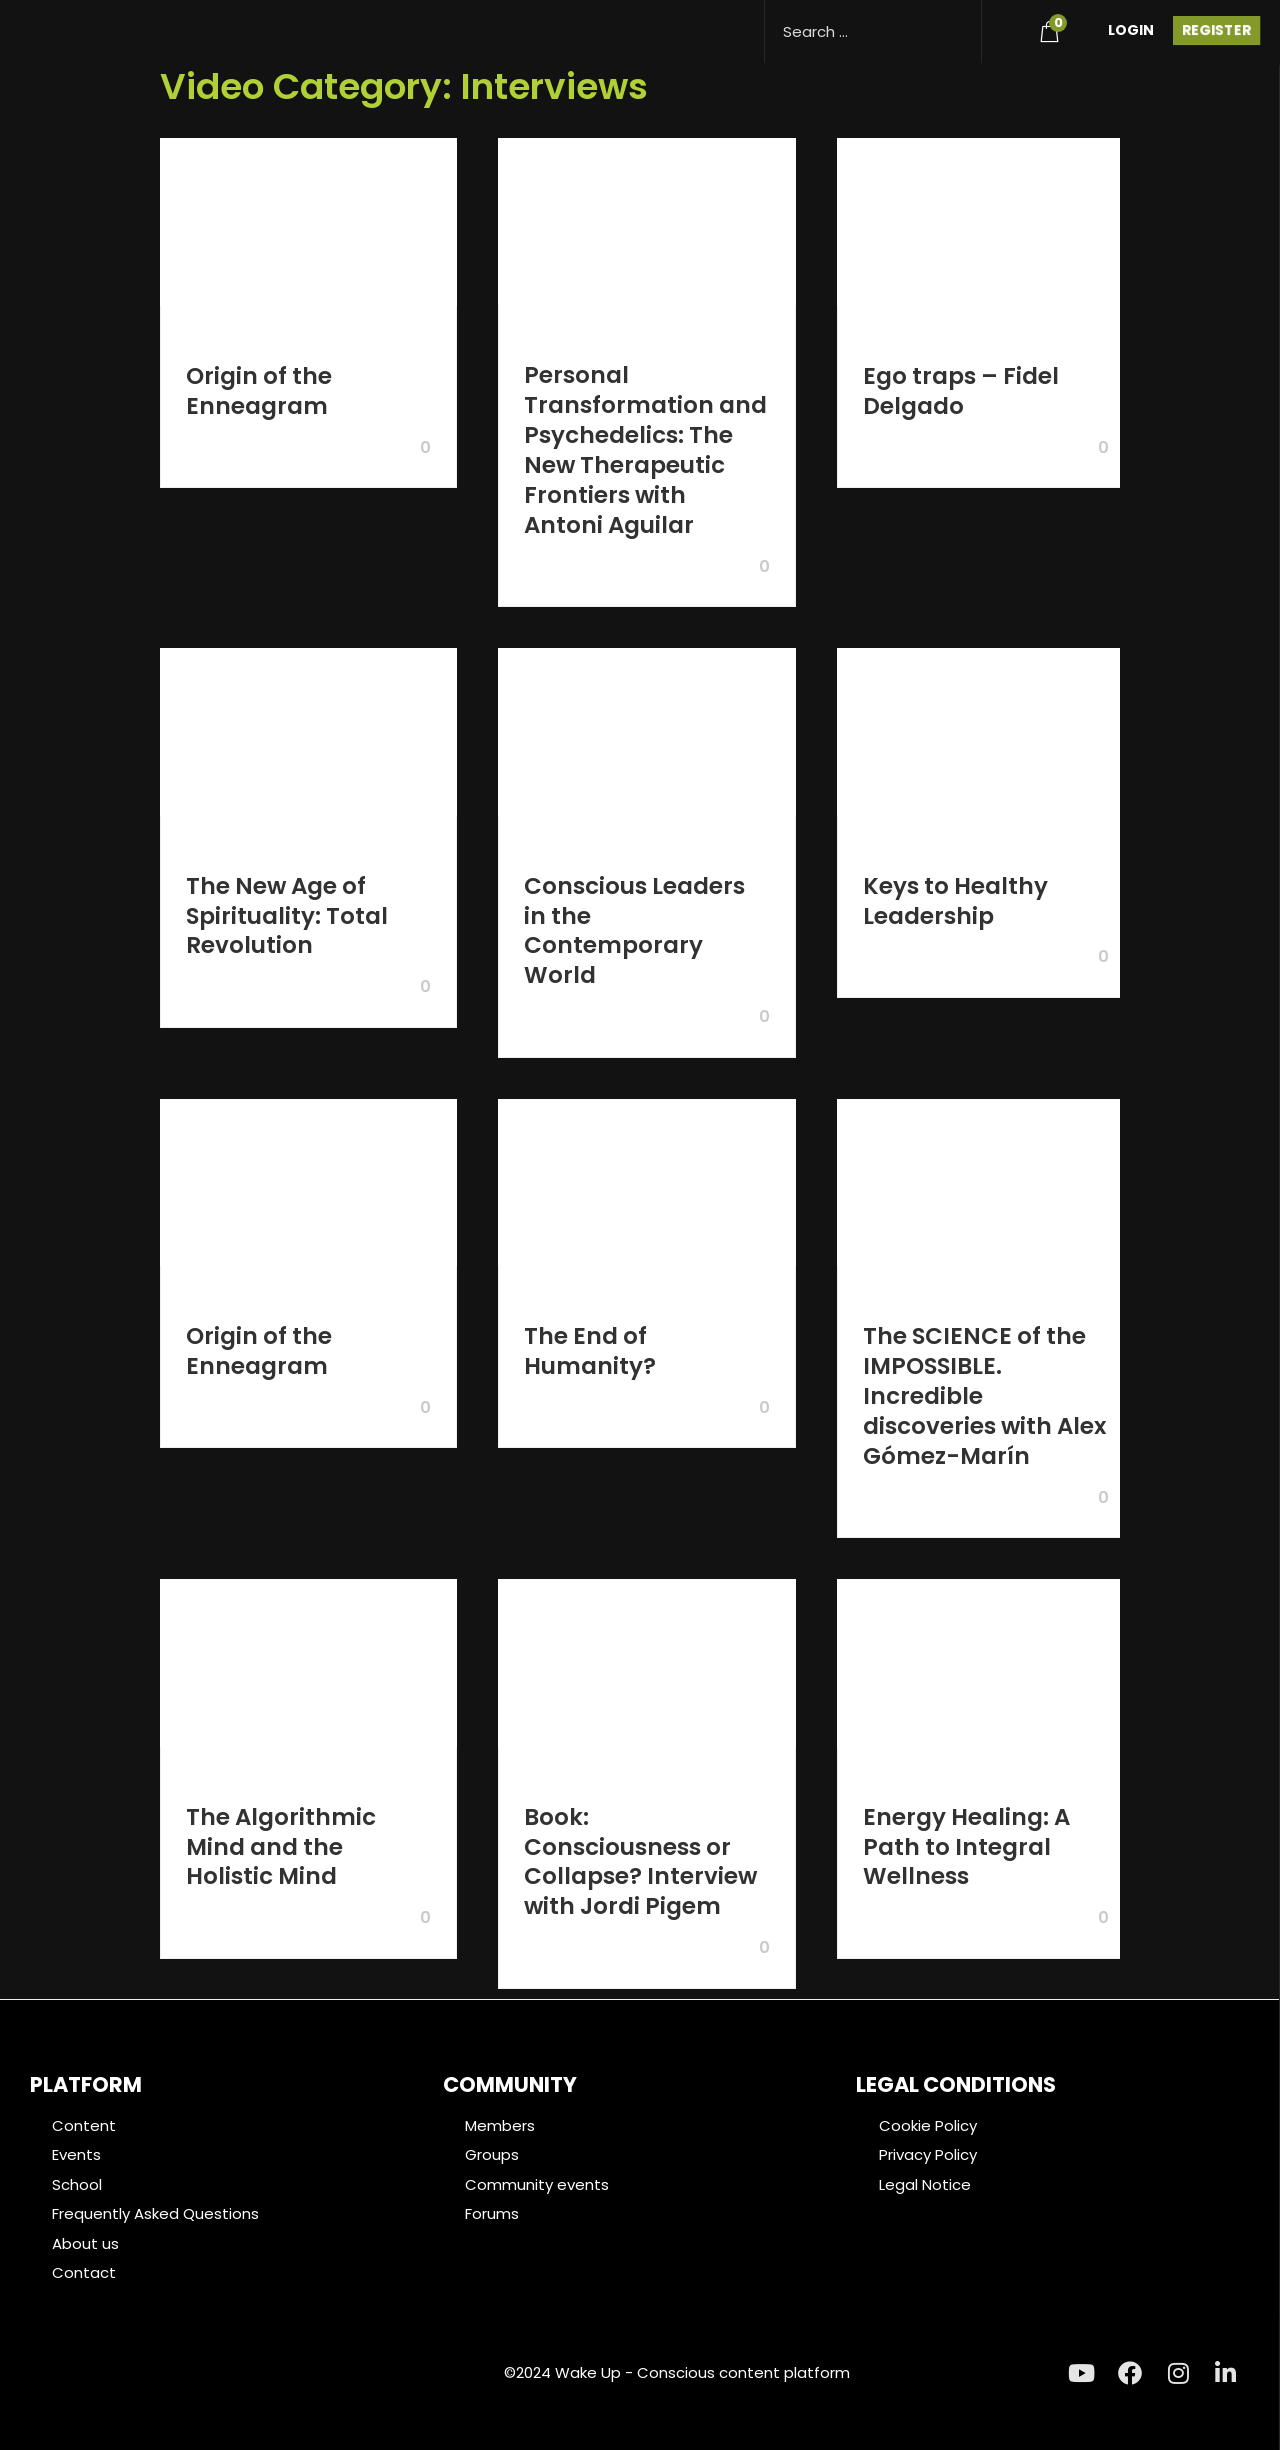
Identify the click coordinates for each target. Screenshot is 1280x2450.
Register (1216, 30)
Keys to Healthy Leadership (955, 901)
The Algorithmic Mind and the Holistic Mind (281, 1847)
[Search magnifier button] (958, 22)
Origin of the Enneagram (259, 391)
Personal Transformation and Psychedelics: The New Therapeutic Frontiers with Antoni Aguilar (645, 449)
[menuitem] (1002, 26)
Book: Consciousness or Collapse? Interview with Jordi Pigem (640, 1862)
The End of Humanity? (590, 1351)
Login (1131, 30)
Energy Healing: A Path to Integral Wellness (966, 1847)
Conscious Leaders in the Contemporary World (634, 931)
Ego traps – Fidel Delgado (961, 391)
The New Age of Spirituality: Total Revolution (287, 916)
